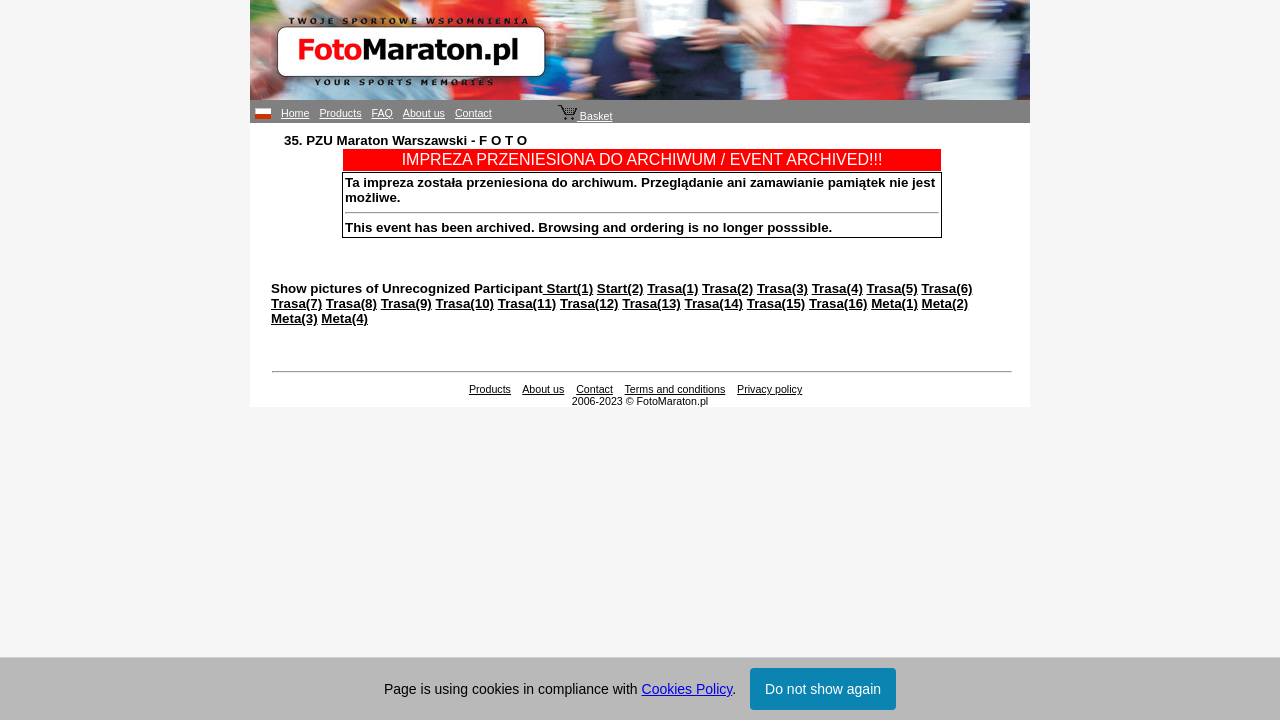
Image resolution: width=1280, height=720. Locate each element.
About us (424, 113)
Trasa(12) (589, 303)
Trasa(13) (651, 303)
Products (340, 113)
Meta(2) (945, 303)
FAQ (382, 113)
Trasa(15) (776, 303)
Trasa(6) (946, 288)
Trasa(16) (838, 303)
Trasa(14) (713, 303)
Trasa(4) (837, 288)
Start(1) (568, 288)
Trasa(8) (351, 303)
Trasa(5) (892, 288)
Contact (473, 113)
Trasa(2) (727, 288)
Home (295, 113)
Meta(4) (344, 318)
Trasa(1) (672, 288)
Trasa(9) (406, 303)
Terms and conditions (675, 389)
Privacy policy (769, 389)
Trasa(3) (782, 288)
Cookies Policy (687, 689)
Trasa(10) (464, 303)
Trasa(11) (527, 303)
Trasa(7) (296, 303)
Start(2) (620, 288)
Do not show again (823, 689)
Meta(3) (294, 318)
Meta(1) (894, 303)
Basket (585, 116)
